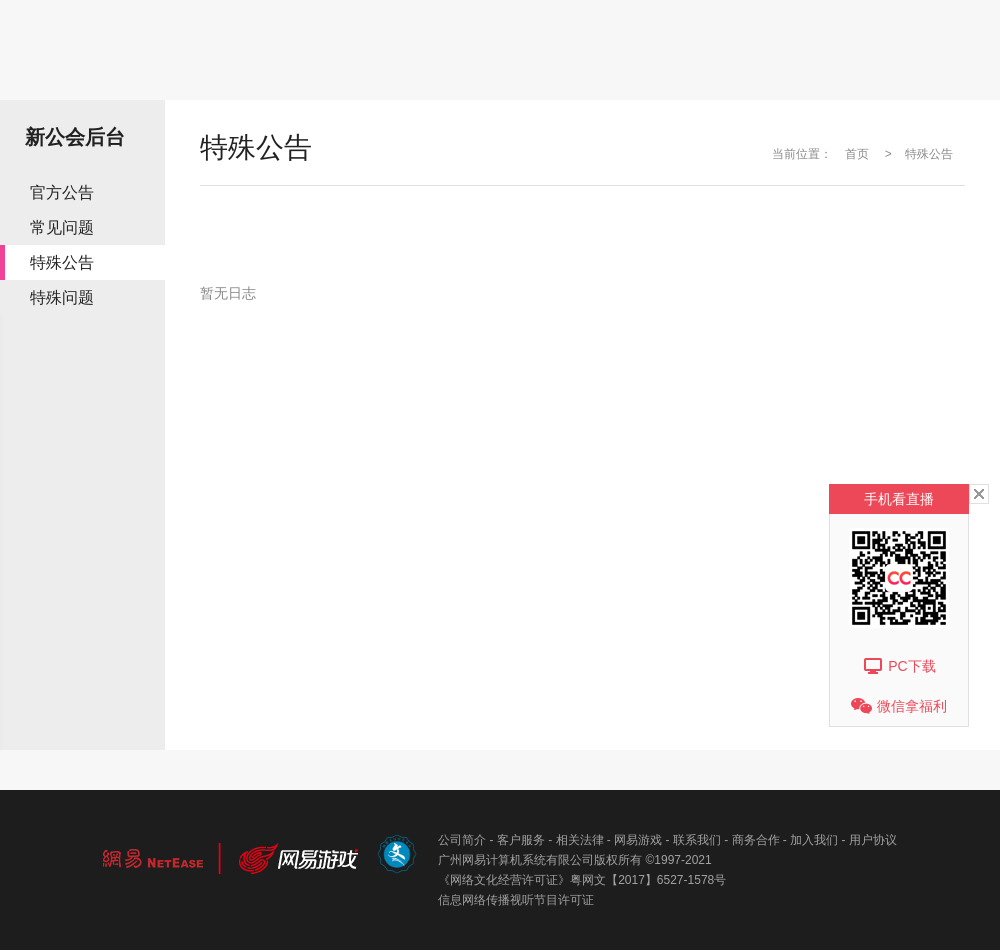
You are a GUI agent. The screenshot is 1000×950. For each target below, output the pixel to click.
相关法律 (580, 840)
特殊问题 (62, 297)
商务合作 (756, 840)
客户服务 (521, 840)
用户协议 (873, 840)
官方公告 (62, 192)
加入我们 (814, 840)
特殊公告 (62, 262)
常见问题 (62, 227)
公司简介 (462, 840)
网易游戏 (638, 840)
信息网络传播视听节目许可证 (516, 900)
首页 (857, 154)
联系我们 (697, 840)
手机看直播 (899, 499)
